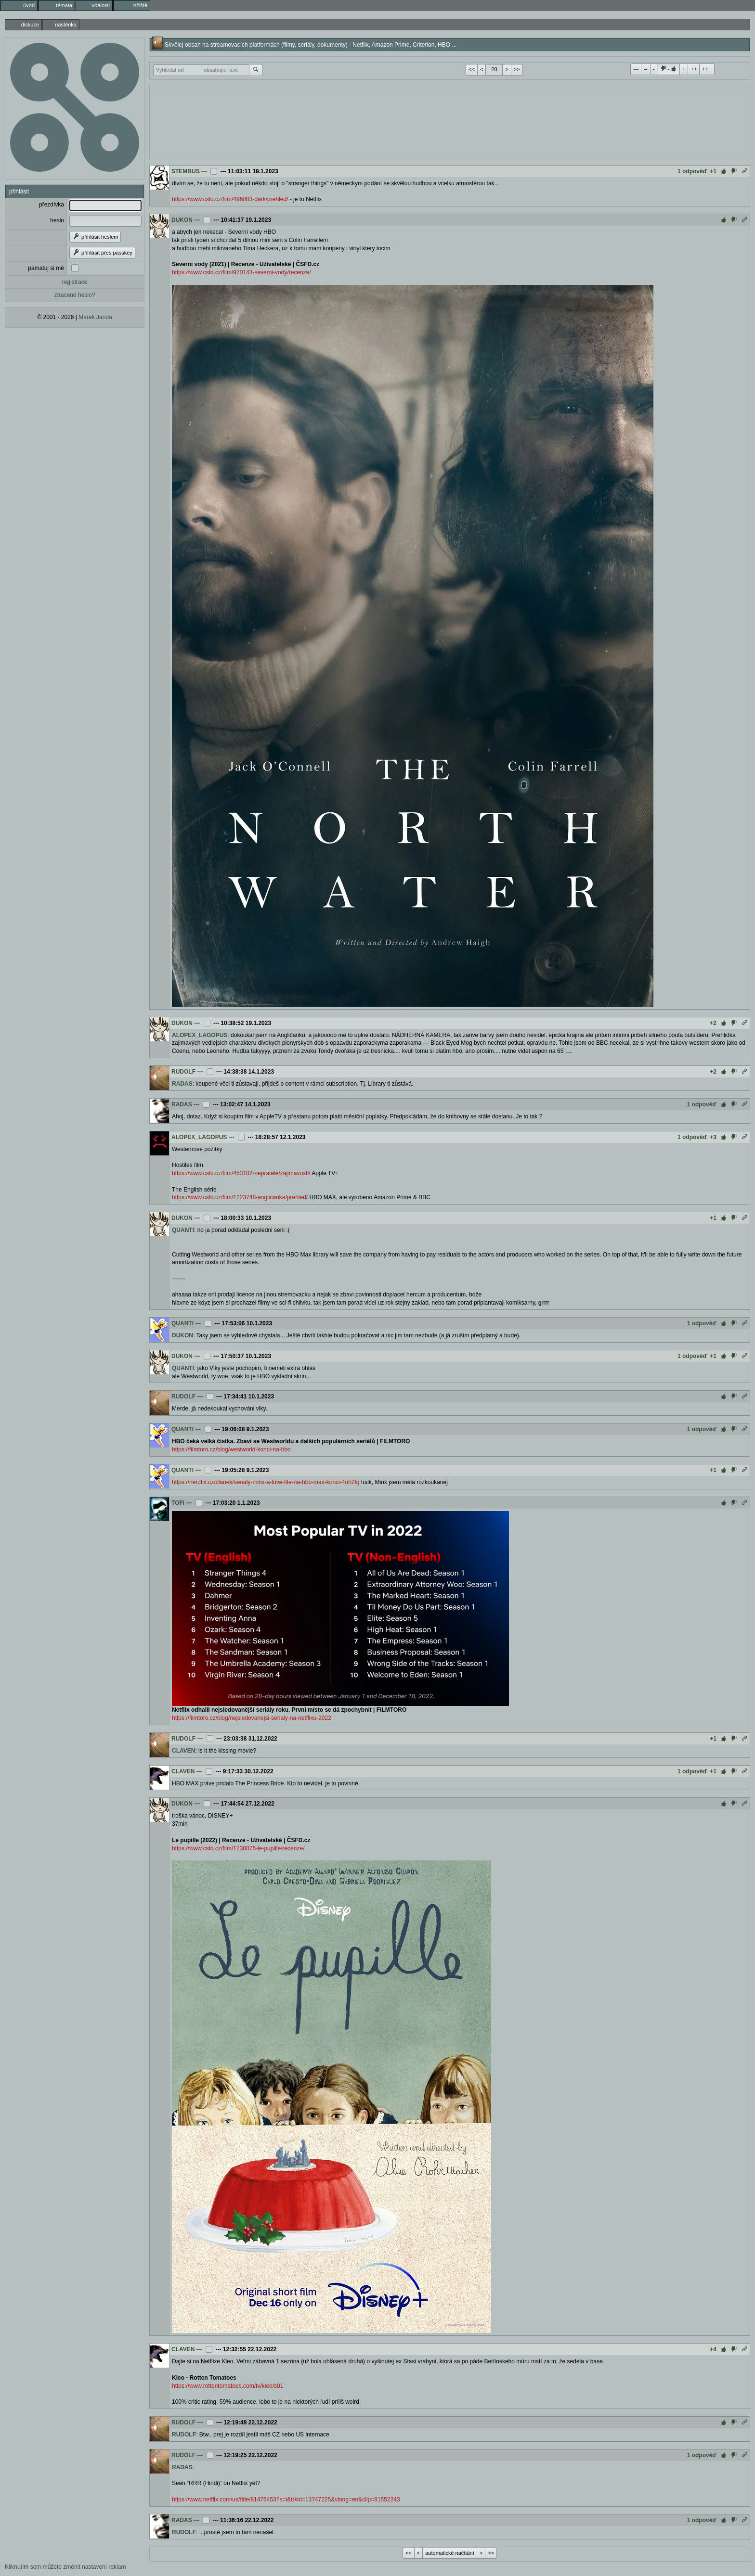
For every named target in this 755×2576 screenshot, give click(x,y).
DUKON (182, 220)
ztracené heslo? (74, 295)
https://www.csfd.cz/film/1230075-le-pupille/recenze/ (238, 1848)
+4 (713, 2349)
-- (645, 69)
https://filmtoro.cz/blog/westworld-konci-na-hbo (231, 1449)
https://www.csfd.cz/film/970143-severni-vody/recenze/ (241, 272)
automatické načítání (449, 2553)
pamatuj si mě (46, 268)
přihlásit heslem (95, 237)
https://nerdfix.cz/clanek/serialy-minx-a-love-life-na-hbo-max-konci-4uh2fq (265, 1482)
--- (635, 69)
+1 (713, 171)
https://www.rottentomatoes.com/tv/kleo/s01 (227, 2386)
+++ (706, 69)
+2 (713, 1023)
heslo (57, 220)
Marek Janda (95, 317)
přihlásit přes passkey (102, 252)
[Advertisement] (450, 121)
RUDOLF (183, 1071)
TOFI (177, 1502)
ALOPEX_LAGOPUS (199, 1035)
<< (472, 69)
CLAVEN (183, 1750)
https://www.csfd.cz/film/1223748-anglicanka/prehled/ (240, 1197)
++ (693, 69)
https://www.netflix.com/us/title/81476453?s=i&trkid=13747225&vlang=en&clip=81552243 (286, 2499)
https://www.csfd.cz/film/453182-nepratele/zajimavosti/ (241, 1173)
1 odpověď (692, 171)
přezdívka (51, 204)
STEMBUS (185, 171)
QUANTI (183, 1230)
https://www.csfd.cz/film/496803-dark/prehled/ (230, 199)
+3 (713, 1137)
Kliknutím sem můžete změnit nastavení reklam (65, 2566)
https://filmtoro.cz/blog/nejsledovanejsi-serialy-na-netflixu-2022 (251, 1718)
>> (517, 69)
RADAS (182, 1083)
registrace (75, 282)
